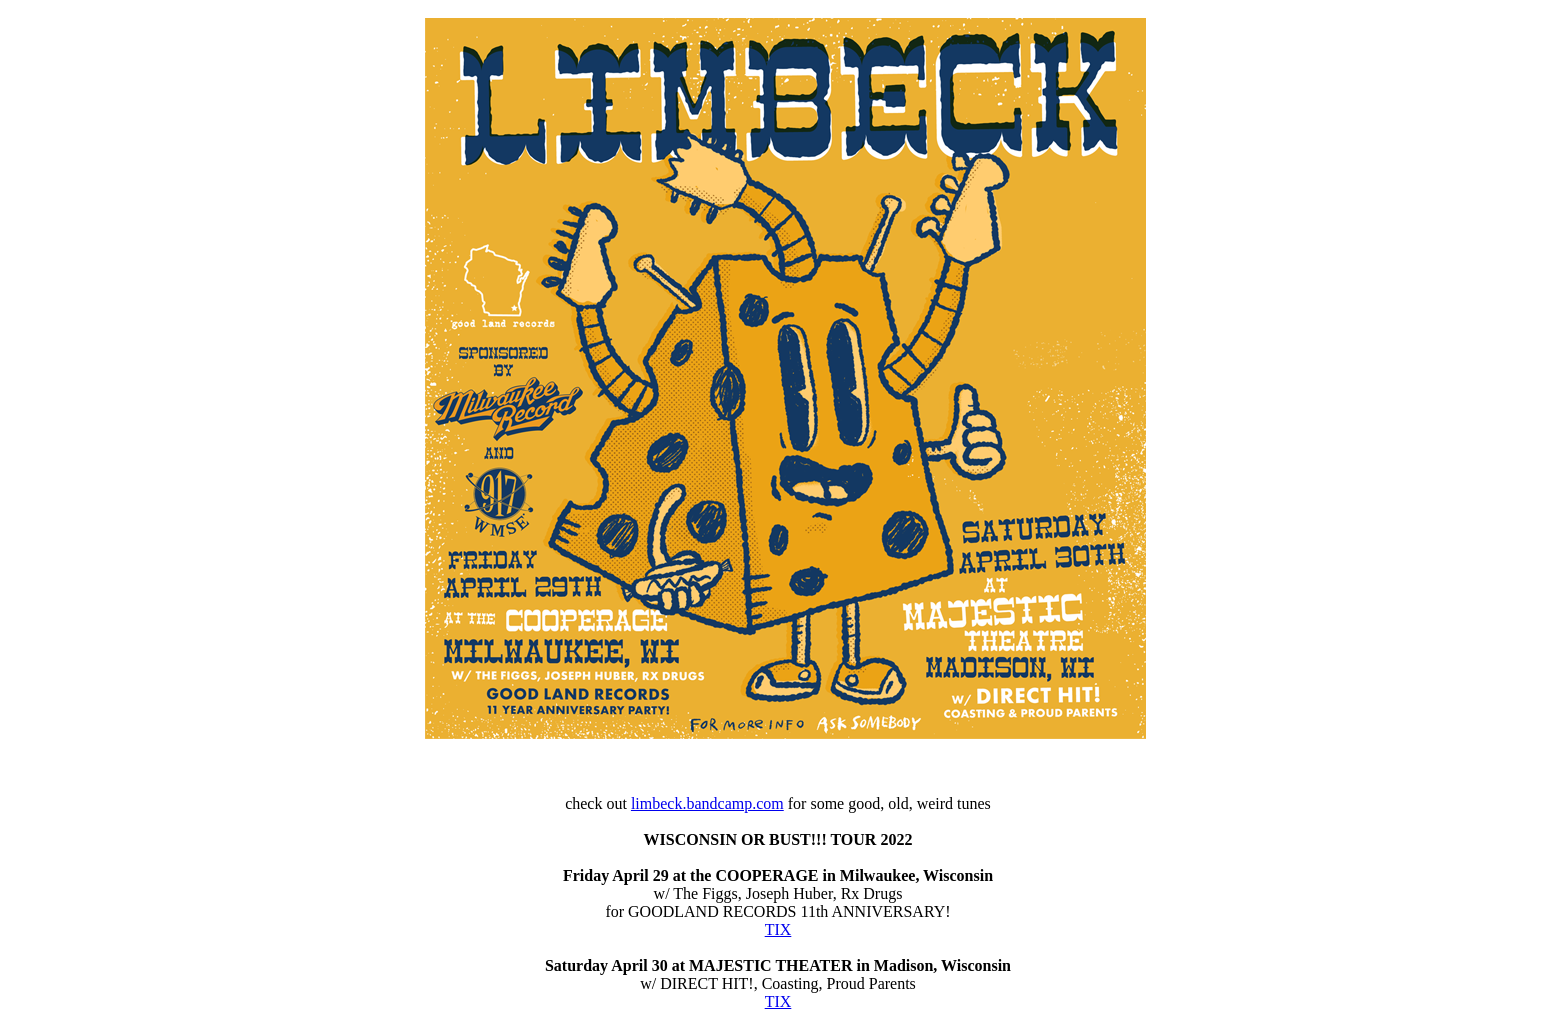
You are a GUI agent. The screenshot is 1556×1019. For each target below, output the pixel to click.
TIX (778, 929)
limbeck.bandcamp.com (707, 803)
